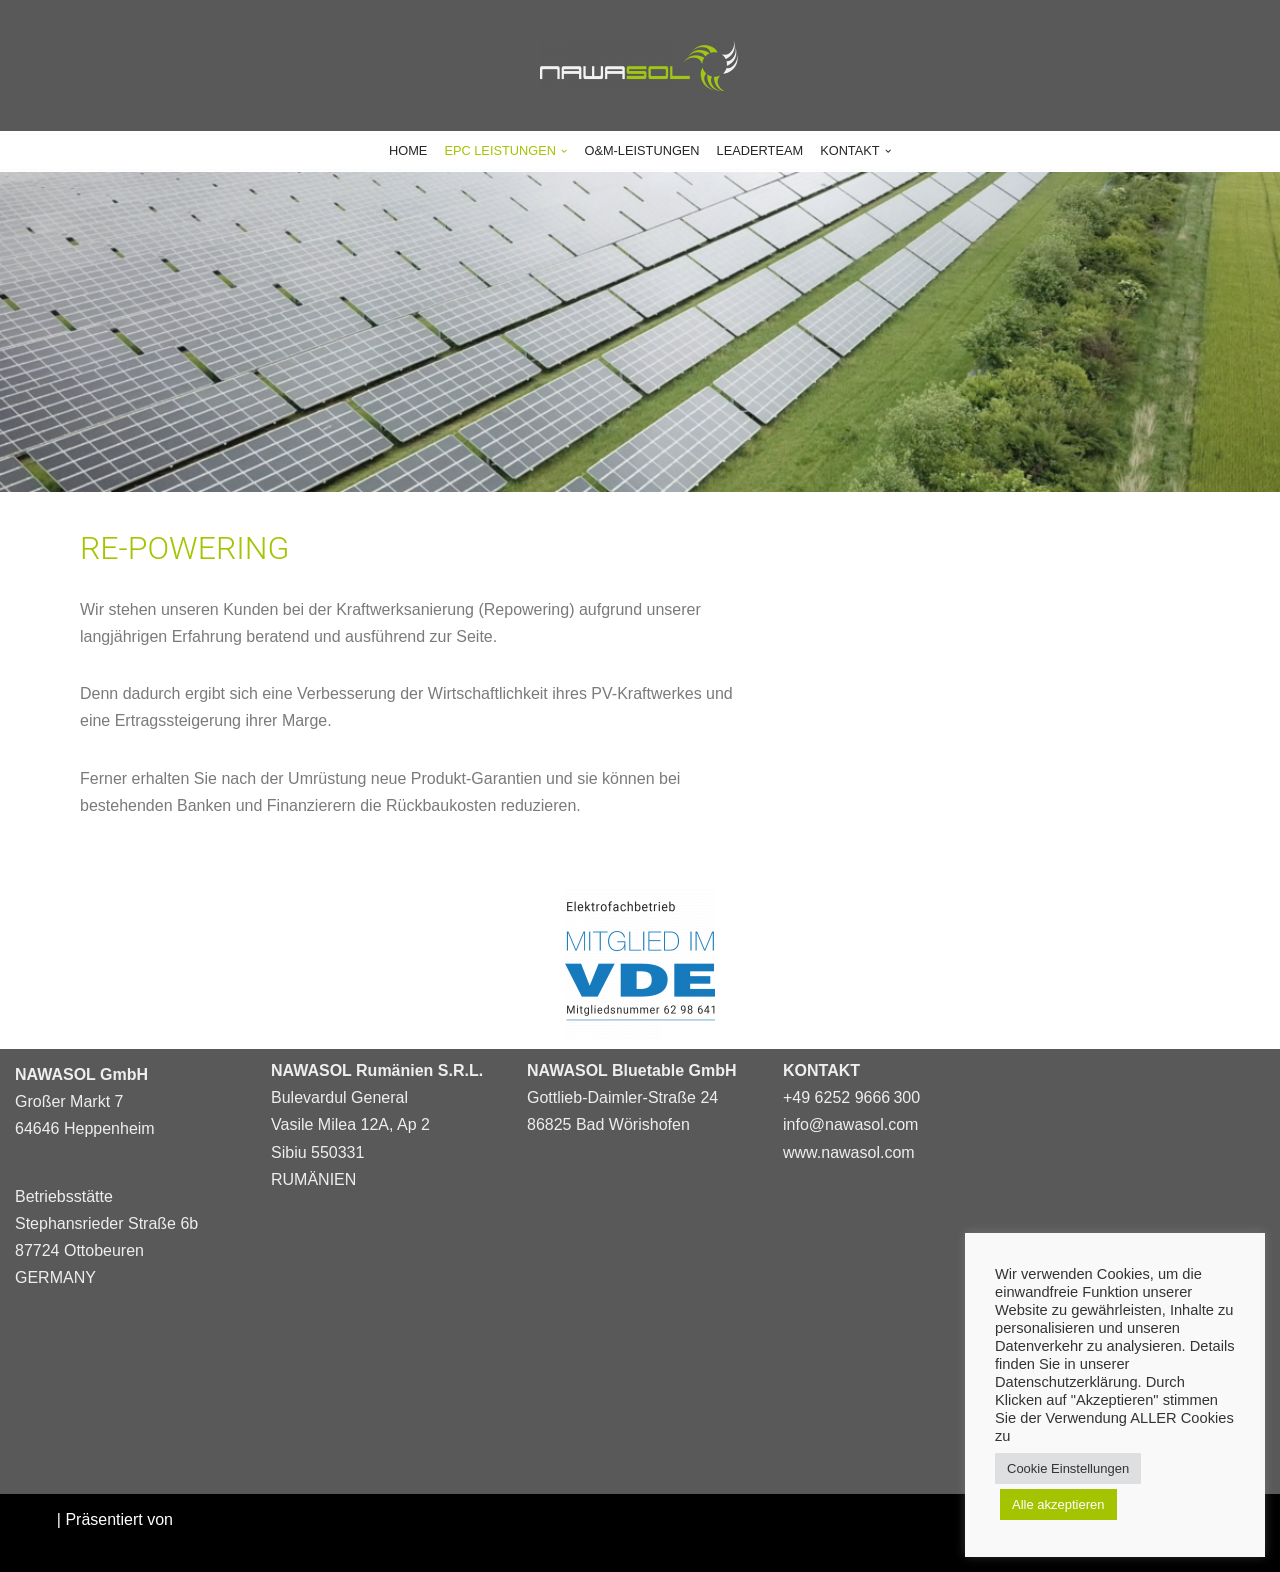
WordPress (54, 1546)
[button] (564, 151)
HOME (408, 150)
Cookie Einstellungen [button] (1068, 1468)
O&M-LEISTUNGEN (641, 150)
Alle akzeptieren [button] (1058, 1504)
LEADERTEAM (760, 150)
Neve (33, 1519)
